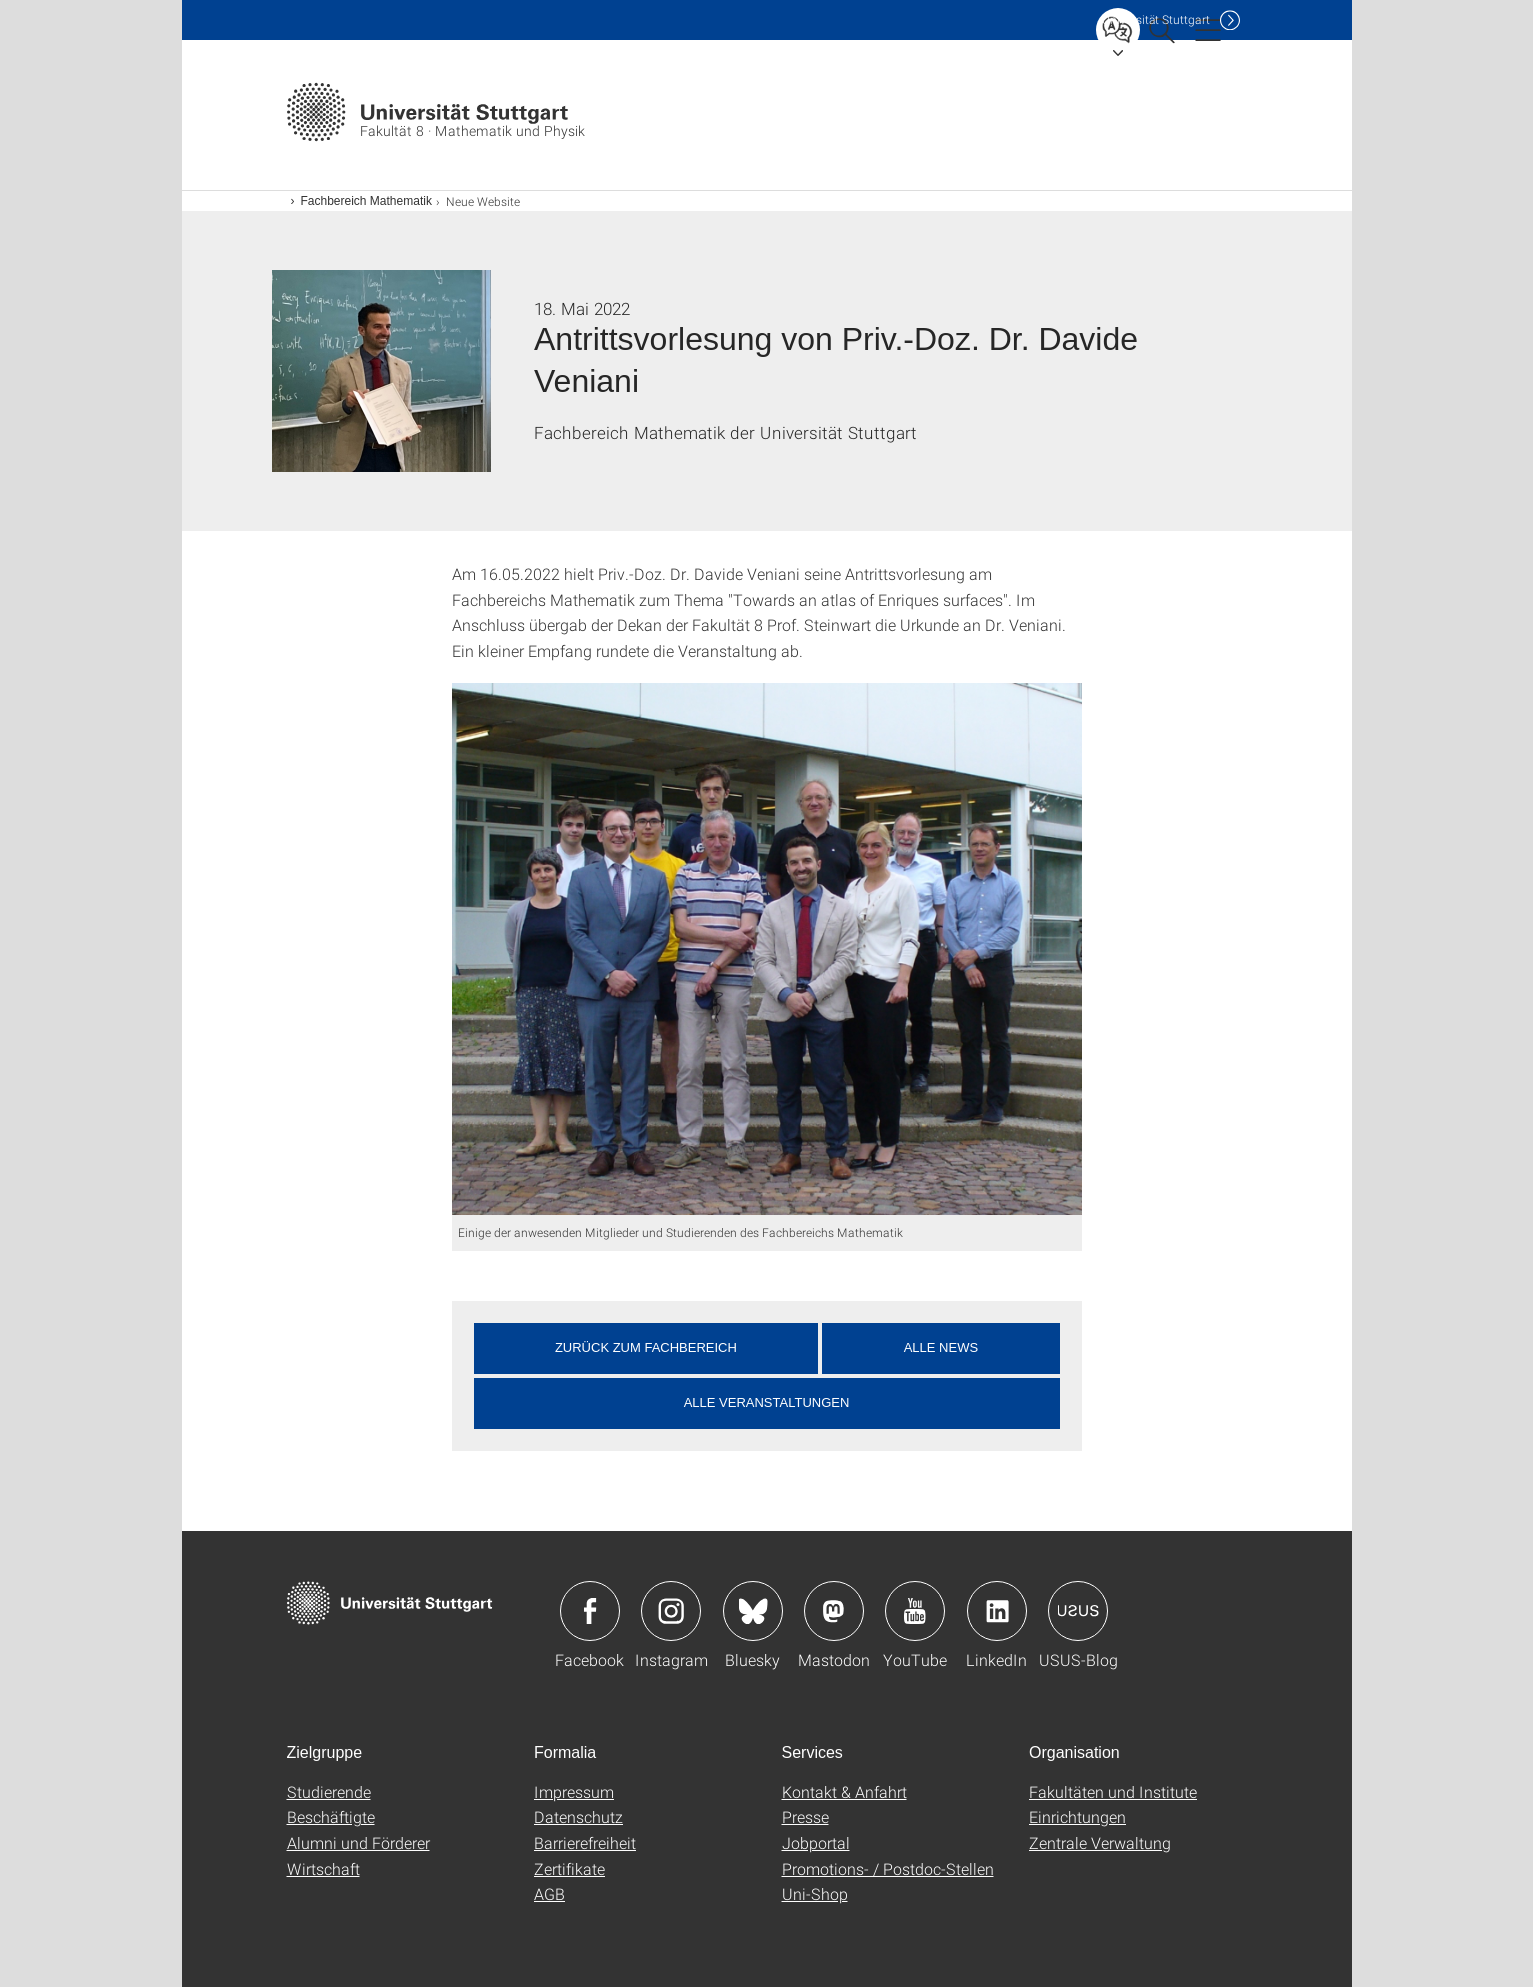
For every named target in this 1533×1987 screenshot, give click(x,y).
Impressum (574, 1791)
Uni (1156, 19)
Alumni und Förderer (358, 1842)
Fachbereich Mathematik (366, 201)
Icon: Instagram (671, 1611)
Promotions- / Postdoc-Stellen (888, 1868)
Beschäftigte (331, 1816)
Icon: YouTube (915, 1611)
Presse (805, 1816)
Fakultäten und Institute (1113, 1791)
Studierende (329, 1791)
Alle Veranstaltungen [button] (767, 1402)
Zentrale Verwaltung (1100, 1842)
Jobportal (816, 1842)
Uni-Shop (815, 1893)
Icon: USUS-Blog (1078, 1611)
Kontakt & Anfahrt (844, 1791)
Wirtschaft (323, 1868)
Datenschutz (578, 1816)
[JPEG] (767, 949)
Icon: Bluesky (753, 1611)
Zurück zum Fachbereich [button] (646, 1347)
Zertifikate (569, 1868)
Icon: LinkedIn (997, 1611)
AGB (549, 1893)
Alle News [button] (941, 1347)
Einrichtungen (1077, 1816)
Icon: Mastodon (834, 1611)
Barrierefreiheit (585, 1842)
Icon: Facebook (590, 1611)
